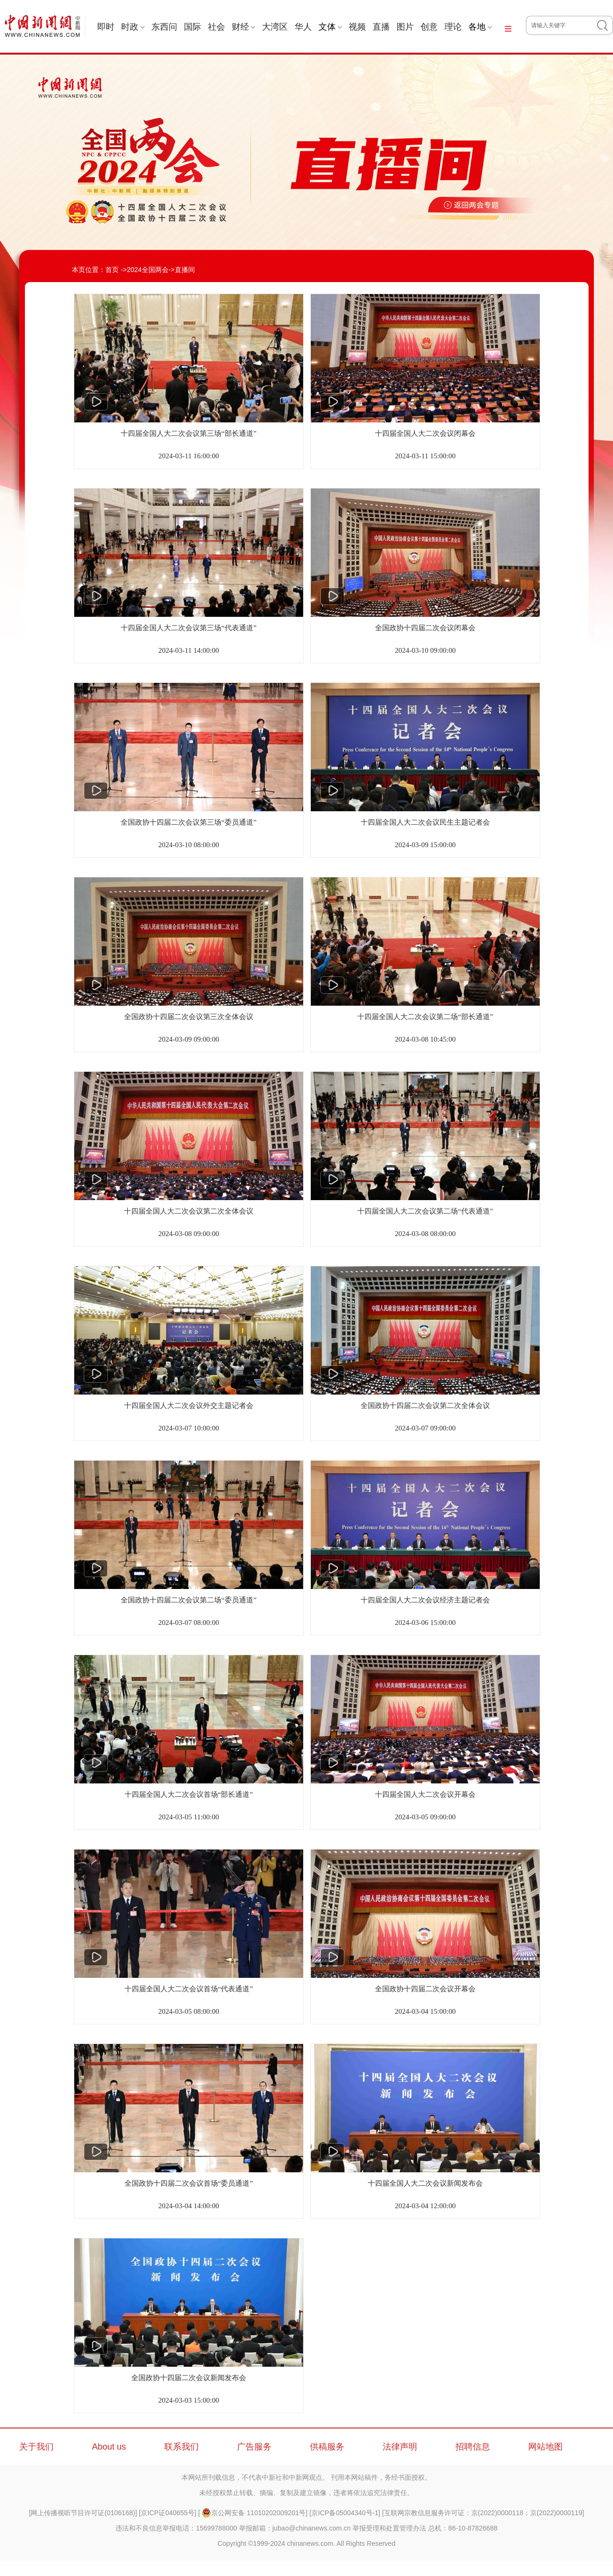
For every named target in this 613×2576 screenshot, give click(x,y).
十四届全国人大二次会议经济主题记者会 (425, 1600)
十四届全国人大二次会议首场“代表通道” (189, 1989)
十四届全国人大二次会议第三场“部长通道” (188, 433)
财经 (243, 27)
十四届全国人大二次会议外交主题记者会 (188, 1405)
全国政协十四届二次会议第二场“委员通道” (188, 1600)
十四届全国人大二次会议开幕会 (425, 1794)
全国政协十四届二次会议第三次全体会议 (188, 1017)
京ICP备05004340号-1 (344, 2513)
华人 (303, 27)
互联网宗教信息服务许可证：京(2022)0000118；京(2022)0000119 (483, 2513)
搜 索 (605, 25)
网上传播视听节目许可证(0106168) (83, 2513)
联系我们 (181, 2446)
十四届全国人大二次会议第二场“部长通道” (425, 1017)
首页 (112, 269)
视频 (357, 27)
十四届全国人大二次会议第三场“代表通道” (188, 628)
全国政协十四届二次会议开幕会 (425, 1989)
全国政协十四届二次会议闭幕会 (425, 628)
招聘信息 (472, 2446)
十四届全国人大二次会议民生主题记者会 (425, 822)
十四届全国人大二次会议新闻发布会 (425, 2183)
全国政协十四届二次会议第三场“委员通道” (188, 822)
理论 (453, 27)
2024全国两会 (148, 269)
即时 (105, 27)
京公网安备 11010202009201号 (254, 2513)
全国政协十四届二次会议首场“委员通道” (189, 2183)
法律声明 (400, 2446)
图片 (405, 27)
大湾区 (275, 27)
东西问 (164, 27)
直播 (381, 27)
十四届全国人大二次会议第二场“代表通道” (425, 1211)
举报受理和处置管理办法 (389, 2528)
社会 (216, 27)
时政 (133, 27)
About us (109, 2446)
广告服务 (254, 2446)
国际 (192, 27)
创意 (429, 27)
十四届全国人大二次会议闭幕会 (425, 433)
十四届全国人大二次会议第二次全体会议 (188, 1211)
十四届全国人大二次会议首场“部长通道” (189, 1794)
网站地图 (545, 2446)
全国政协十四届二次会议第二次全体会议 (425, 1405)
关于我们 (36, 2446)
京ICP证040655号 (167, 2513)
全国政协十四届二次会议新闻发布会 (188, 2378)
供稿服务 (327, 2446)
